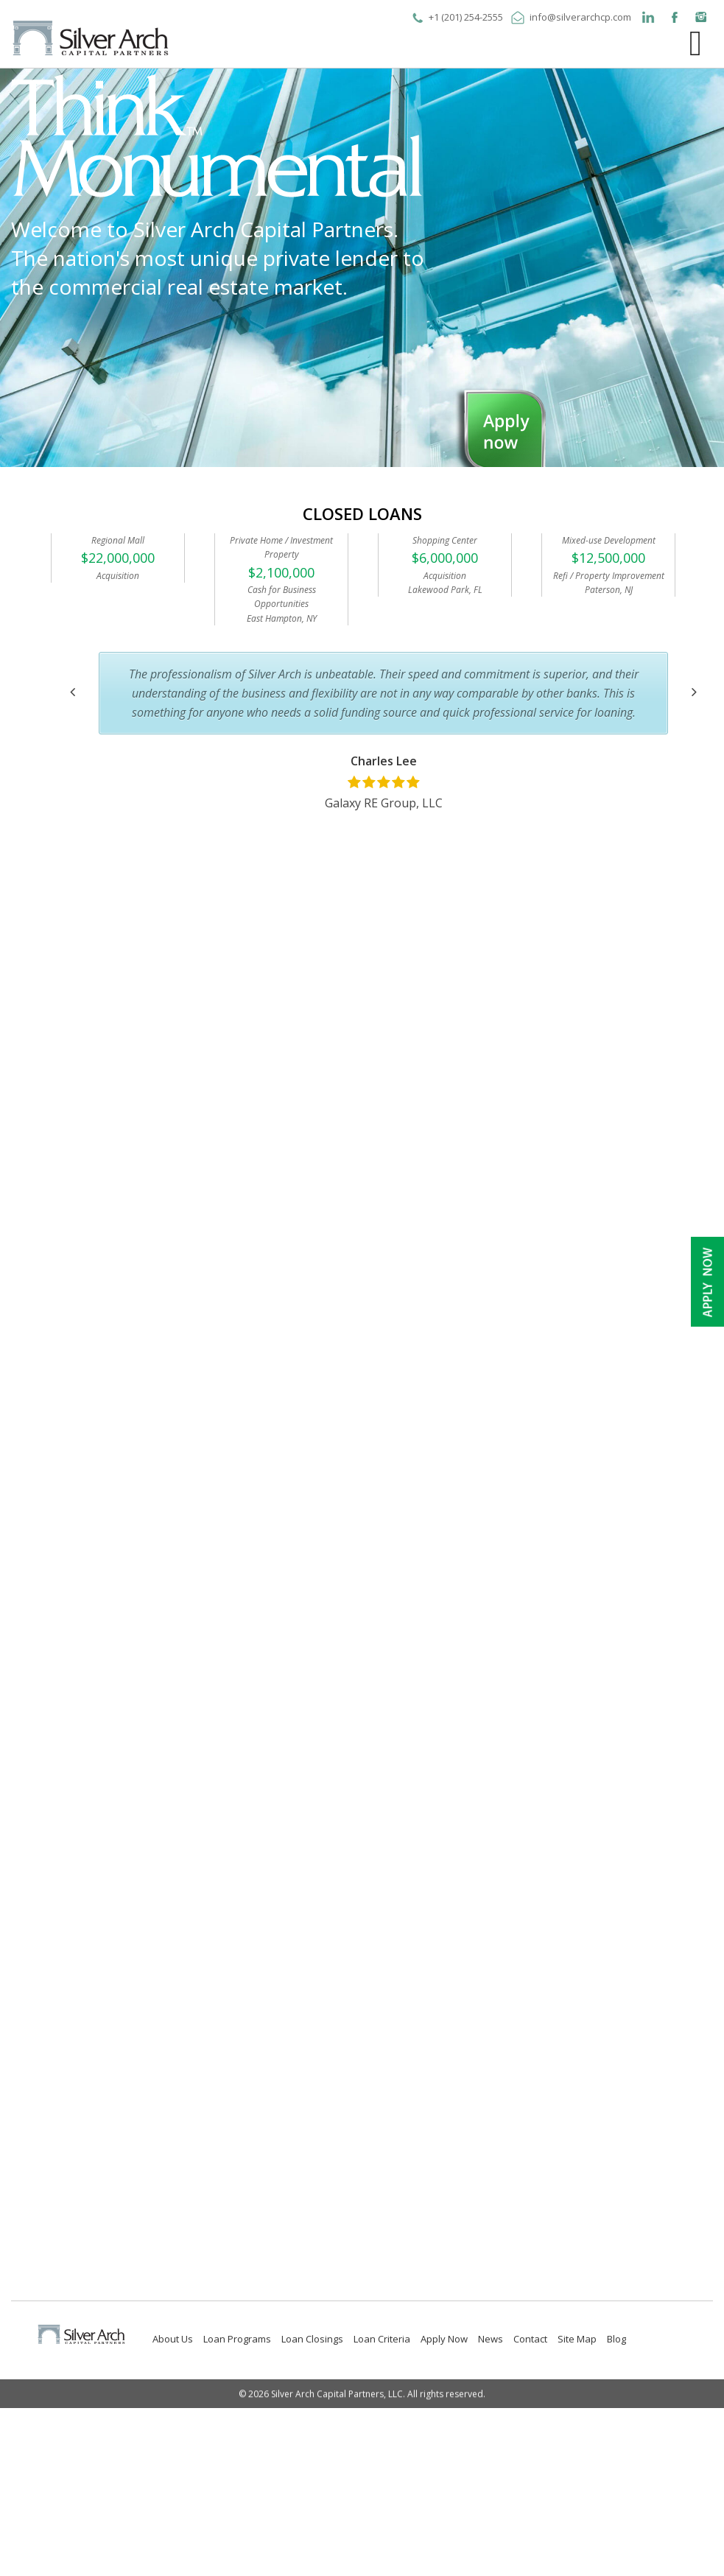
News (490, 2338)
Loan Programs (237, 2338)
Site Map (577, 2338)
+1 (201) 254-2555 (466, 17)
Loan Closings (312, 2338)
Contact (530, 2338)
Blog (616, 2338)
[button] (73, 691)
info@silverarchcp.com (580, 17)
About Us (172, 2338)
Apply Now (444, 2338)
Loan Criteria (382, 2338)
